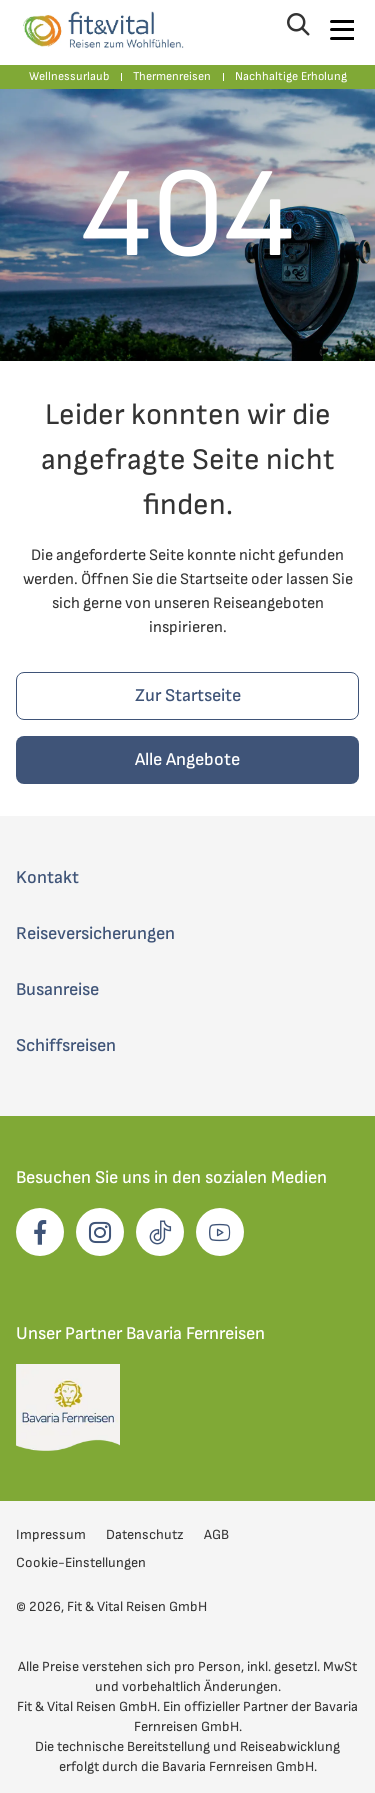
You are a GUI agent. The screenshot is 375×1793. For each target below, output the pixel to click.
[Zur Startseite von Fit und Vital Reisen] (101, 30)
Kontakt (47, 877)
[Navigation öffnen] (341, 29)
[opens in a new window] (40, 1232)
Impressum (51, 1534)
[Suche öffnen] (296, 29)
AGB (216, 1534)
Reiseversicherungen (95, 933)
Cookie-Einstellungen (81, 1562)
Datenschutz (145, 1534)
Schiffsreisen (66, 1045)
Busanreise (57, 989)
